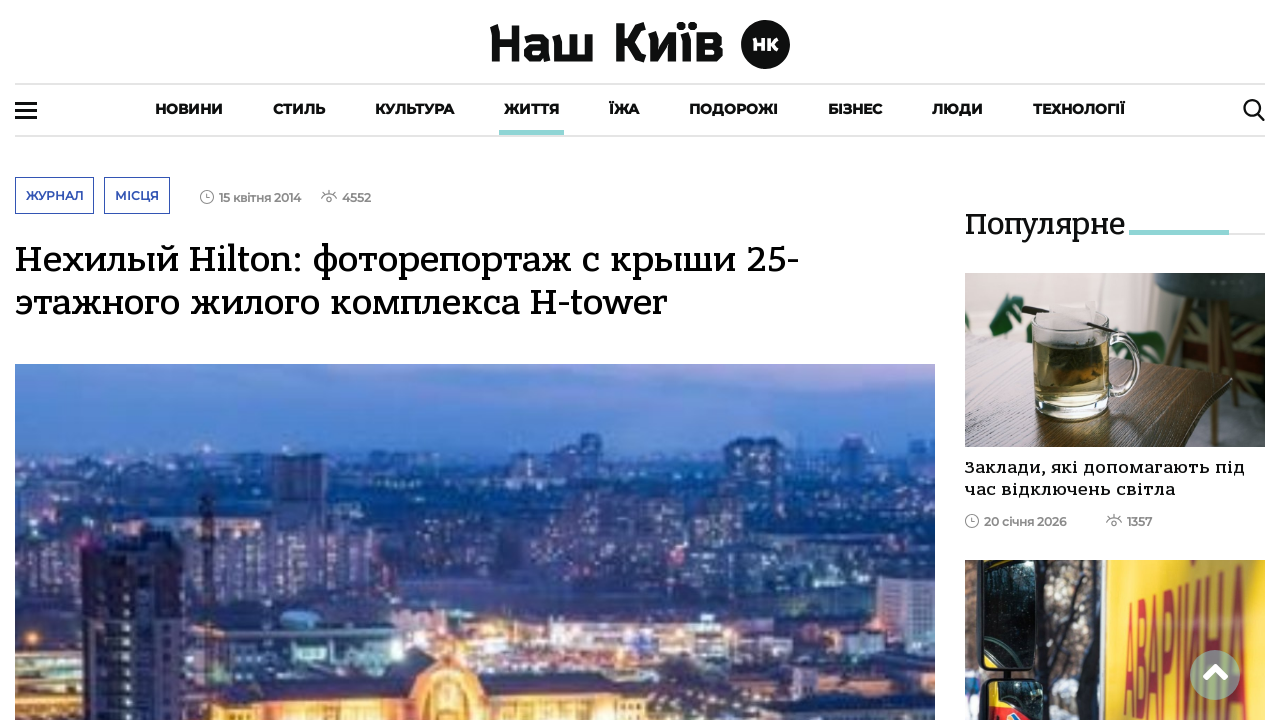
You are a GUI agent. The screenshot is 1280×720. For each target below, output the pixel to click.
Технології (1079, 109)
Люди (957, 109)
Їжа (624, 109)
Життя (531, 109)
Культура (414, 109)
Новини (189, 109)
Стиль (299, 109)
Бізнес (855, 109)
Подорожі (733, 109)
